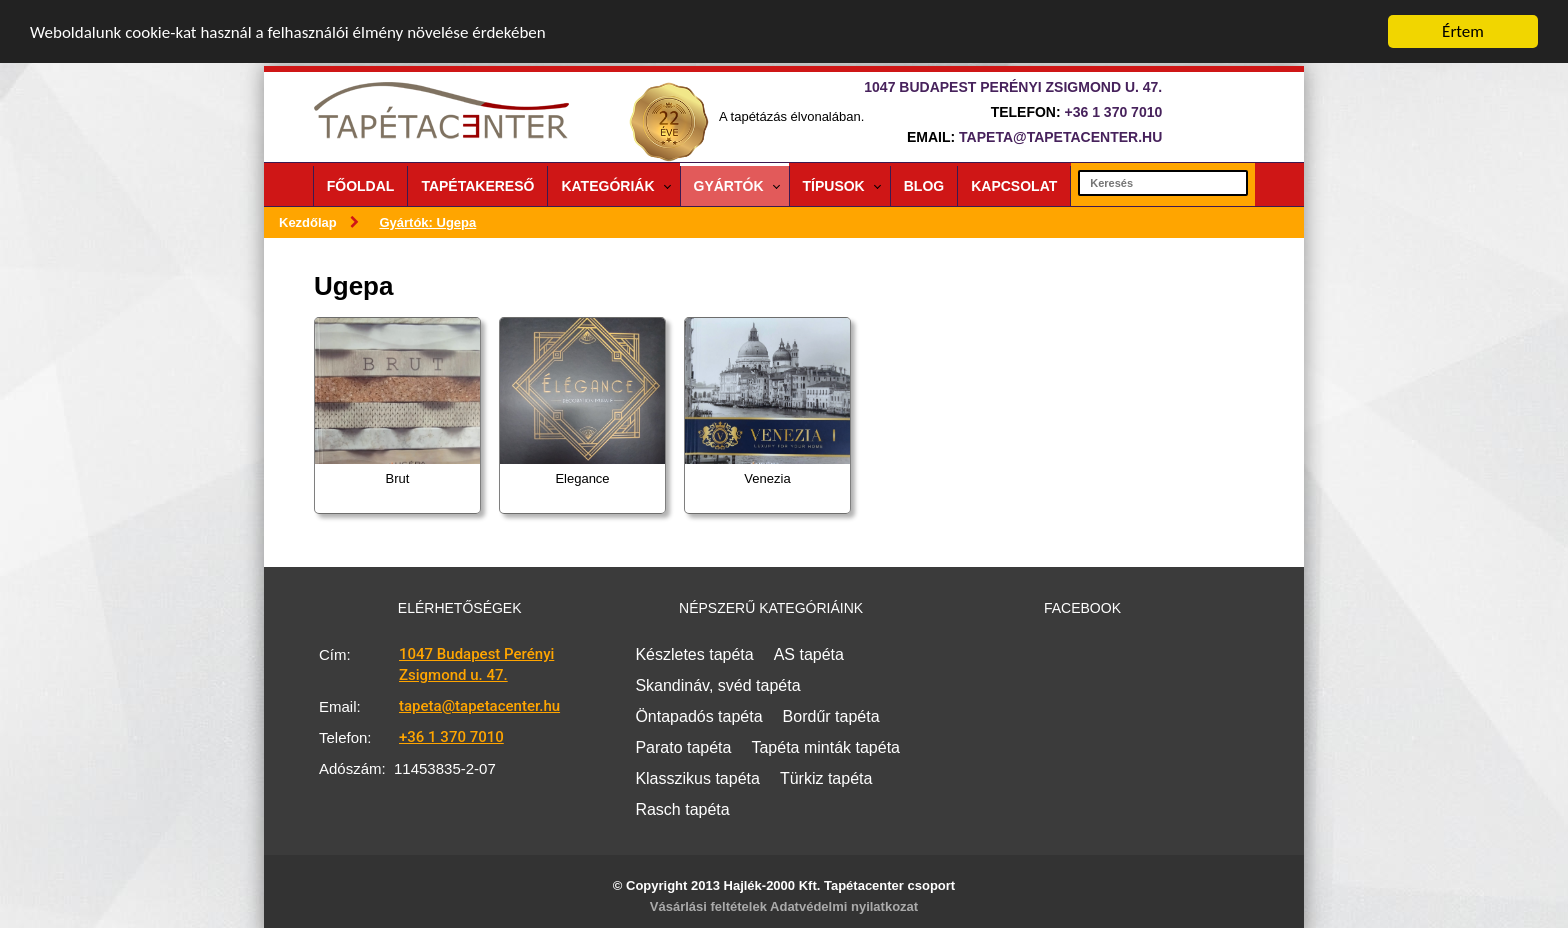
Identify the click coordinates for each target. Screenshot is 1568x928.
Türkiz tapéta (826, 778)
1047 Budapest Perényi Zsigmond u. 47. (476, 664)
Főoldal (361, 186)
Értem (1463, 31)
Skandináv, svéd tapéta (717, 685)
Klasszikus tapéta (697, 778)
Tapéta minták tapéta (825, 747)
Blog (924, 186)
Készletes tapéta (694, 654)
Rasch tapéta (682, 809)
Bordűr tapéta (831, 716)
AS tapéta (809, 654)
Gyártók (729, 186)
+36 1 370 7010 (1114, 112)
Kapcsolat (1014, 186)
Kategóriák (607, 186)
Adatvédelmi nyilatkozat (844, 906)
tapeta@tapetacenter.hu (1060, 137)
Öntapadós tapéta (698, 716)
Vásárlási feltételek (708, 906)
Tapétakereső (477, 186)
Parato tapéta (683, 747)
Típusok (834, 186)
